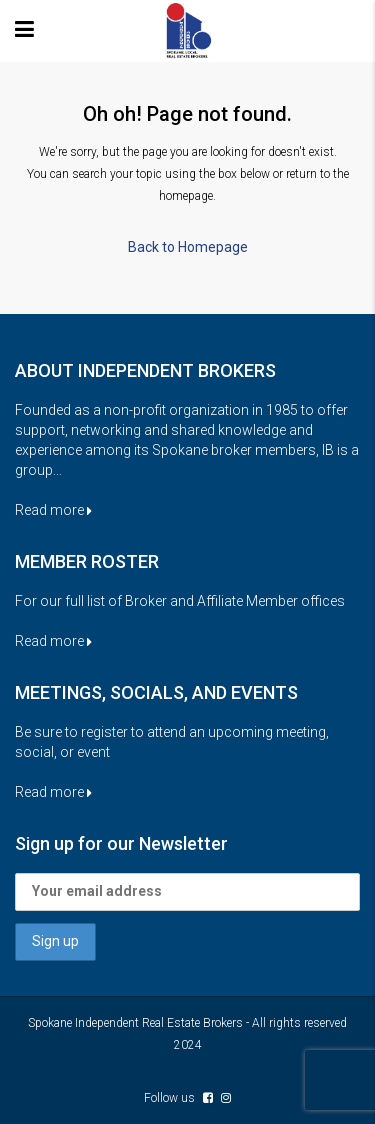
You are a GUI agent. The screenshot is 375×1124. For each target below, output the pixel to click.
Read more (53, 510)
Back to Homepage (188, 247)
